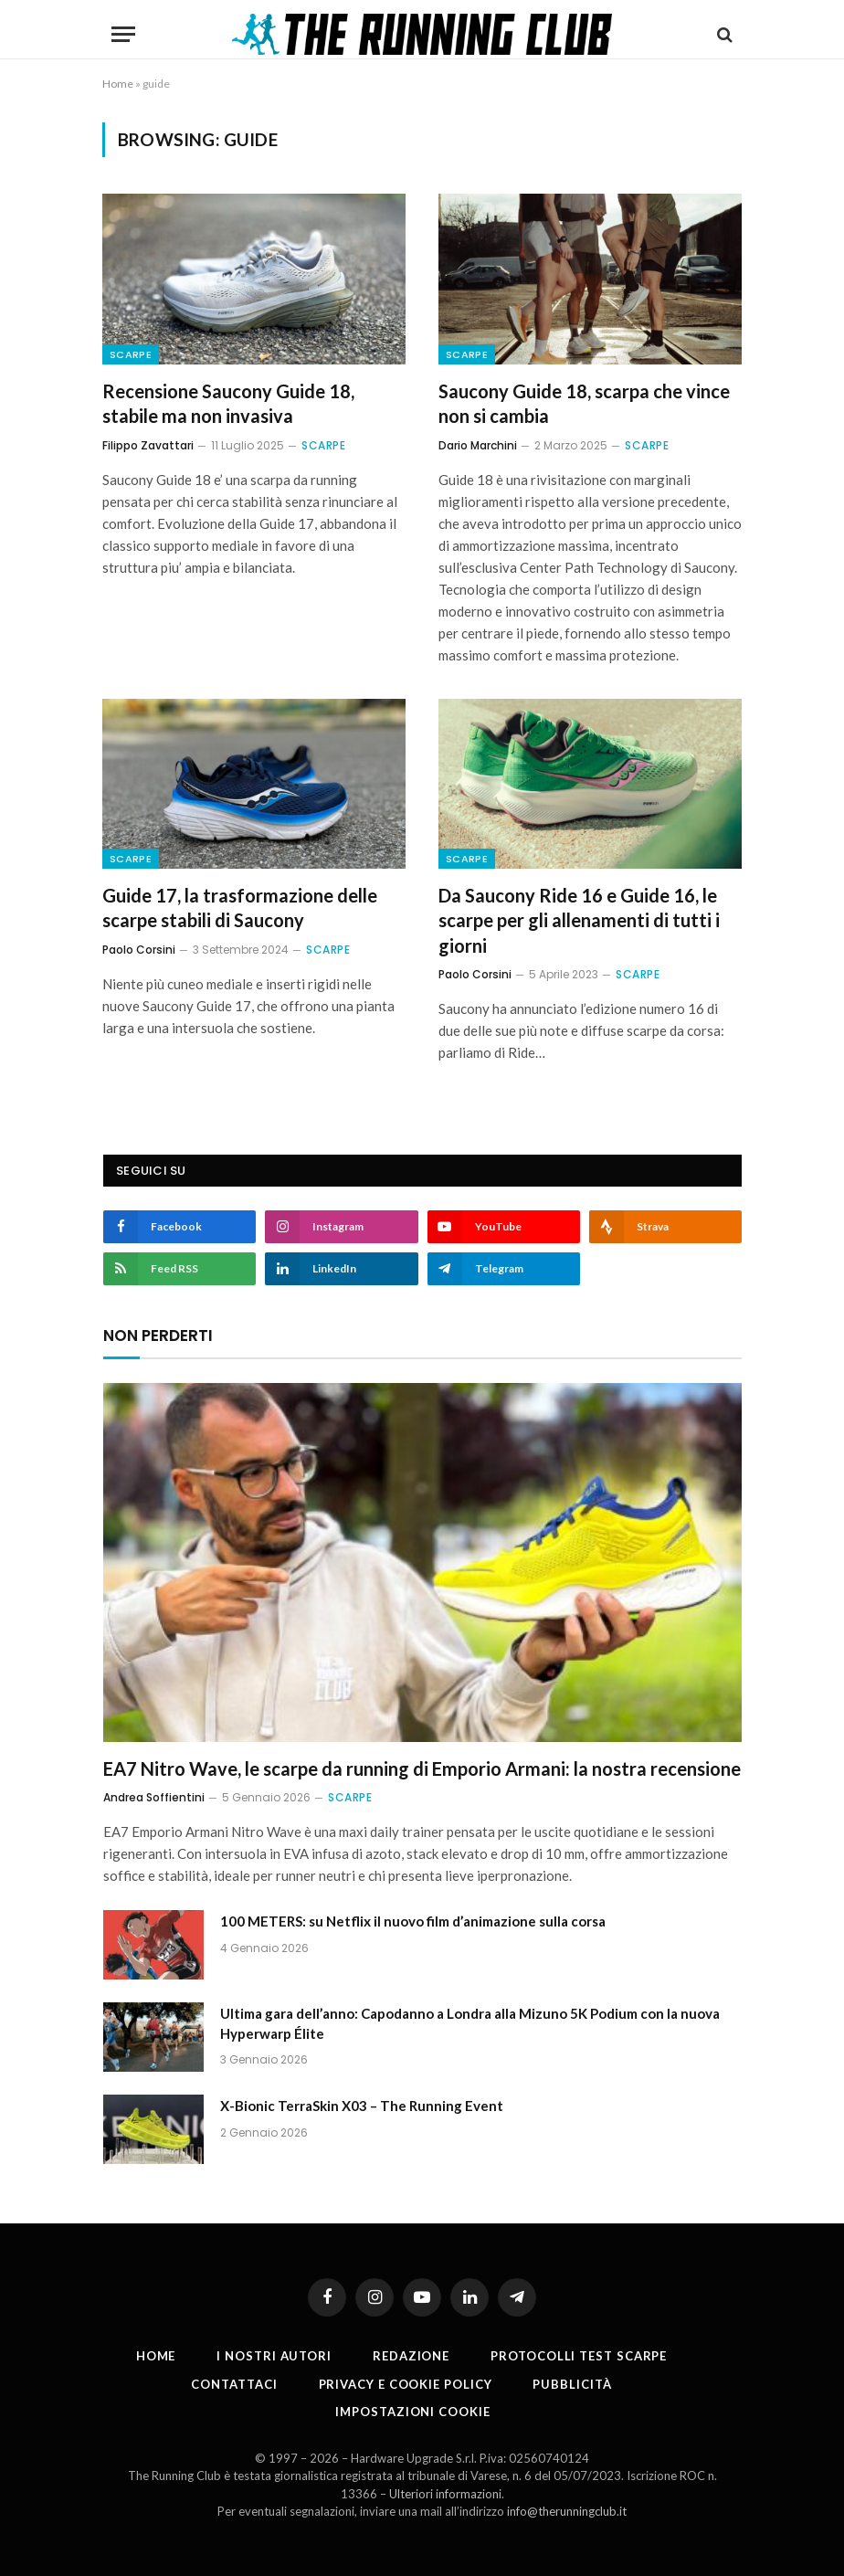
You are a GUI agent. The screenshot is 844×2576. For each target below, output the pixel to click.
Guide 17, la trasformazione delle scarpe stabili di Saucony (239, 907)
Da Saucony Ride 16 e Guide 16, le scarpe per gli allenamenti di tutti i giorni (579, 919)
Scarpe (131, 354)
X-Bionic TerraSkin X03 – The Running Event (361, 2105)
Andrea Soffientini (154, 1797)
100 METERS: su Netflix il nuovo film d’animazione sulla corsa (413, 1921)
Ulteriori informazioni (445, 2493)
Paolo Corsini (138, 949)
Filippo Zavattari (148, 445)
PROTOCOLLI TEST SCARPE (579, 2356)
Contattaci (234, 2384)
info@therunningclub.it (567, 2511)
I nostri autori (274, 2356)
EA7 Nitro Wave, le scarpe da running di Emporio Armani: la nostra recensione (422, 1768)
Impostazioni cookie (412, 2411)
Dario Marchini (477, 445)
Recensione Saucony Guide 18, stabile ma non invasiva (228, 403)
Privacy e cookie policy (405, 2384)
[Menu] (123, 34)
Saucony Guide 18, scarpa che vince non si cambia (584, 403)
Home (117, 83)
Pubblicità (572, 2384)
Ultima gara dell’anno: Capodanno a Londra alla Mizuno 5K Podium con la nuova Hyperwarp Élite (470, 2023)
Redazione (411, 2356)
